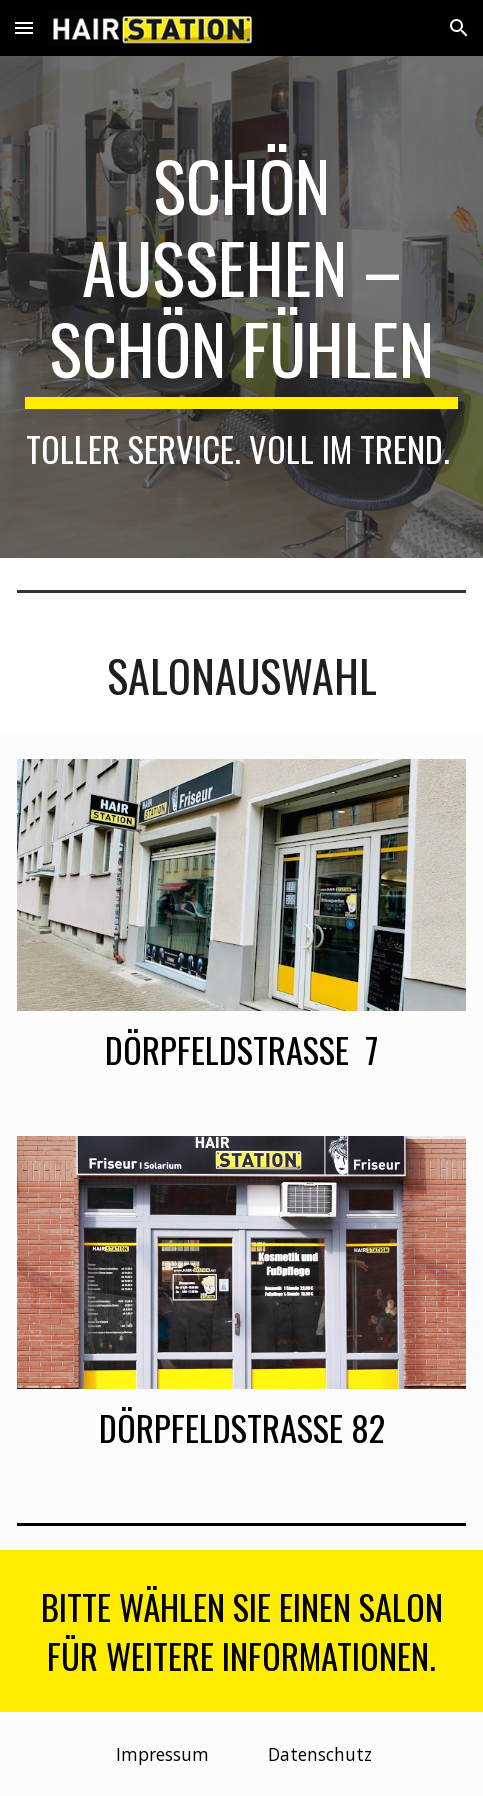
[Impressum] (163, 1754)
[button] (24, 27)
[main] (241, 307)
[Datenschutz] (320, 1754)
